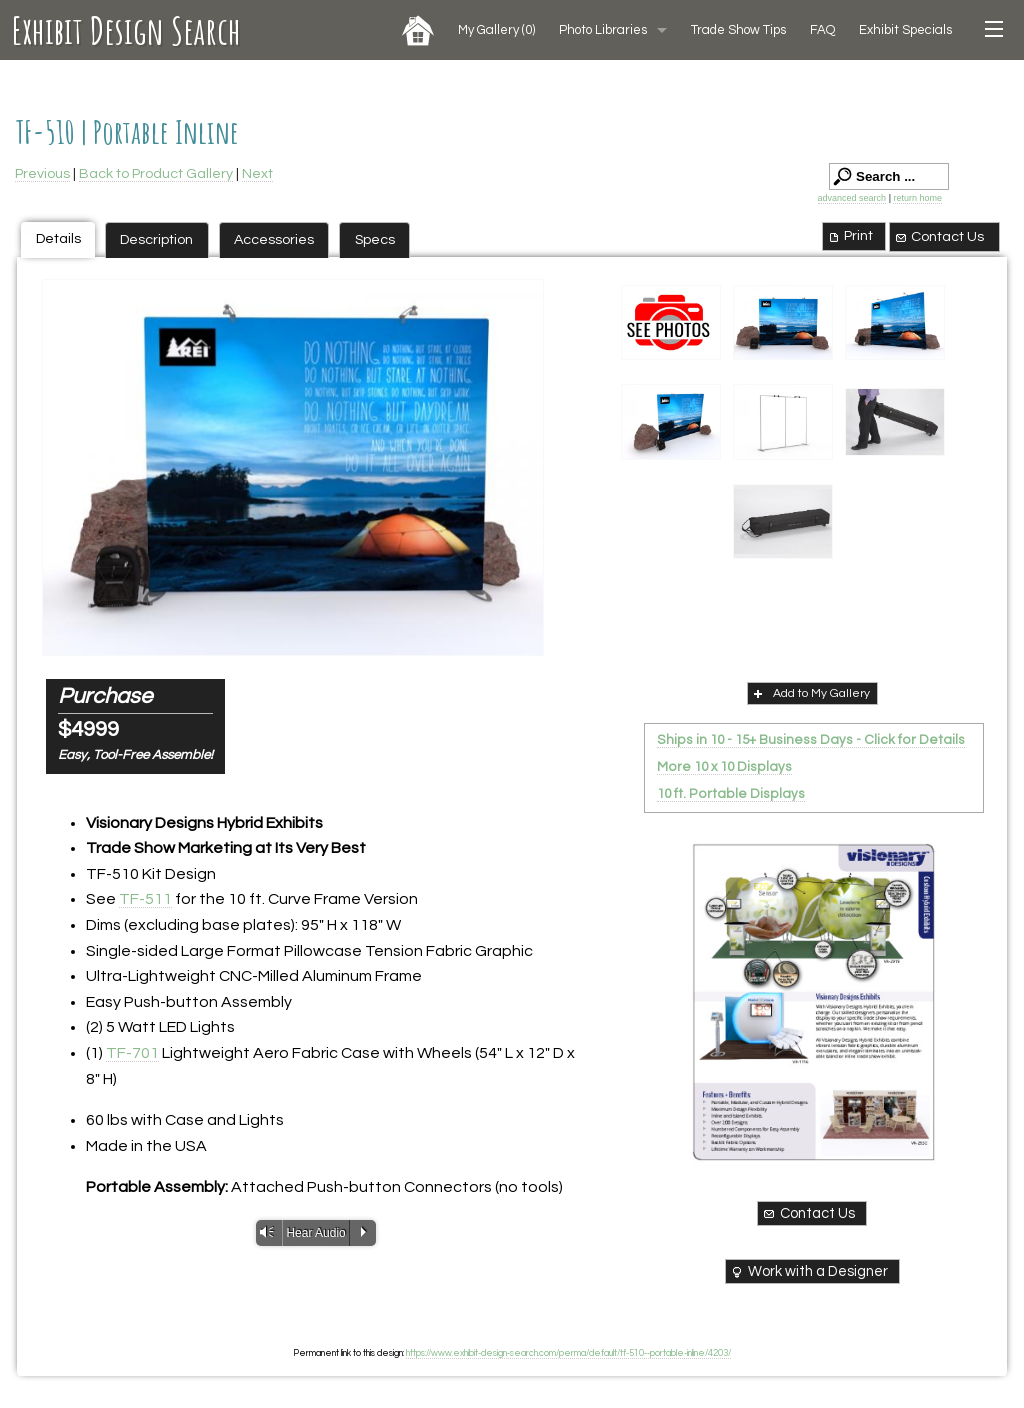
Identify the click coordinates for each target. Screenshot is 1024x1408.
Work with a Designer (808, 1272)
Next (257, 173)
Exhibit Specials (905, 30)
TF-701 (132, 1053)
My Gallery (496, 30)
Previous (42, 173)
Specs (375, 239)
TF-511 (145, 899)
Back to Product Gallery (156, 173)
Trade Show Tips (738, 30)
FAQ (822, 30)
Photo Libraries (603, 30)
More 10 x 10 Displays (724, 767)
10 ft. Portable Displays (731, 794)
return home (917, 198)
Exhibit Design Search (126, 30)
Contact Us (939, 237)
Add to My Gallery (810, 693)
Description (156, 239)
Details (58, 238)
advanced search (852, 198)
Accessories (274, 239)
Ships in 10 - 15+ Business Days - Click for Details (811, 740)
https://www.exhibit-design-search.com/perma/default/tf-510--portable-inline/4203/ (568, 1353)
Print (849, 236)
